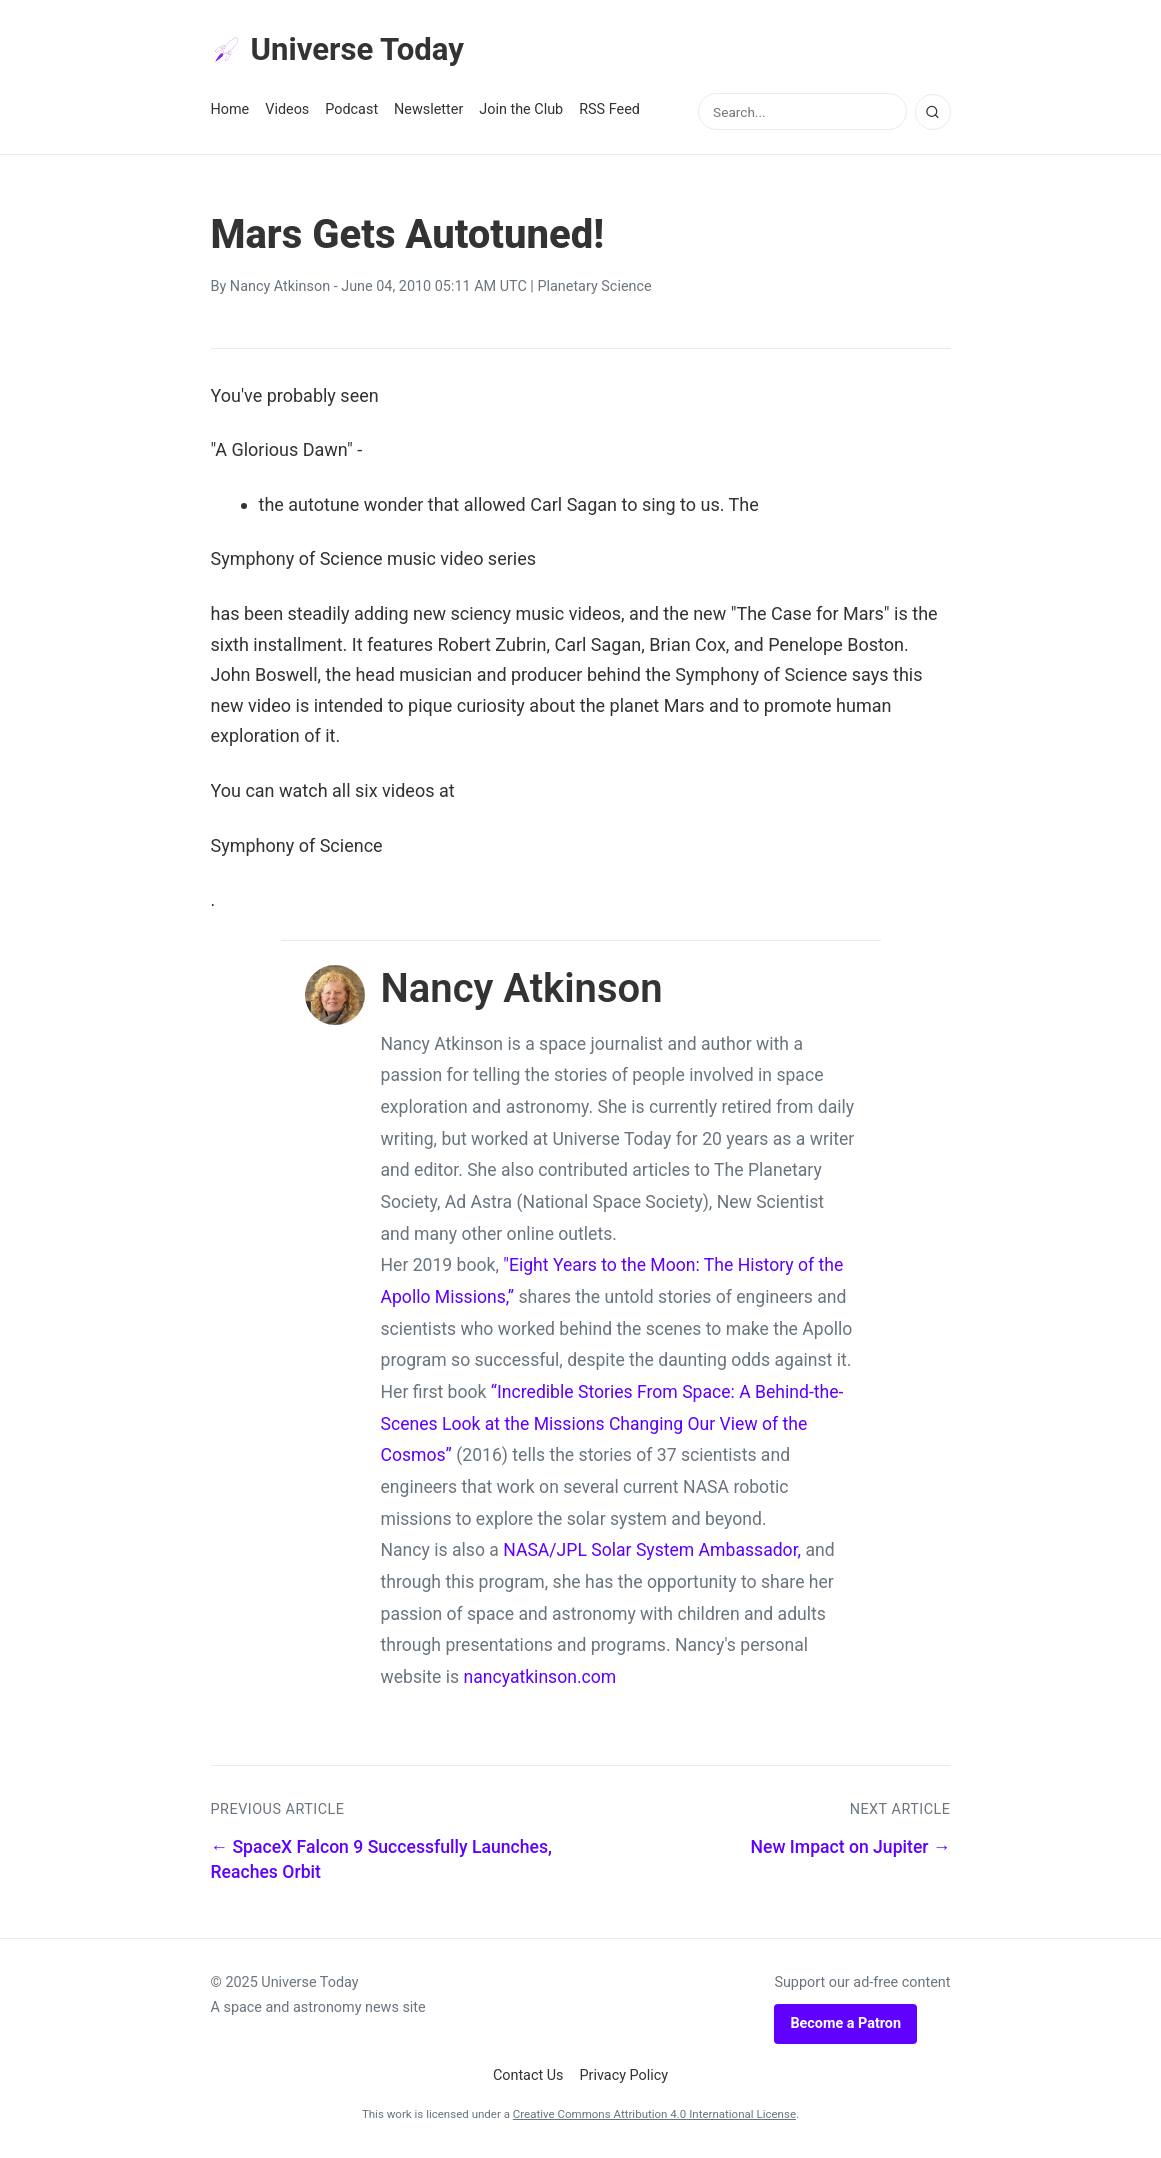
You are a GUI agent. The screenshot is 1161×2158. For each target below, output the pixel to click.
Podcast (351, 111)
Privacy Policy (624, 2077)
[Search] (933, 113)
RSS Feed (609, 111)
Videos (287, 111)
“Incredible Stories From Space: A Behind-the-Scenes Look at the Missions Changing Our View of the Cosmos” (612, 1424)
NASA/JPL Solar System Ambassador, (652, 1552)
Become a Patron (845, 2024)
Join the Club (521, 111)
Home (230, 111)
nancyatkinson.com (539, 1678)
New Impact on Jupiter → (851, 1848)
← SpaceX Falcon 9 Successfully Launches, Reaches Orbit (381, 1860)
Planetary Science (594, 288)
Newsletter (428, 111)
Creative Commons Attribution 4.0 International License (654, 2115)
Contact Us (528, 2077)
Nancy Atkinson (280, 288)
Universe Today (341, 51)
